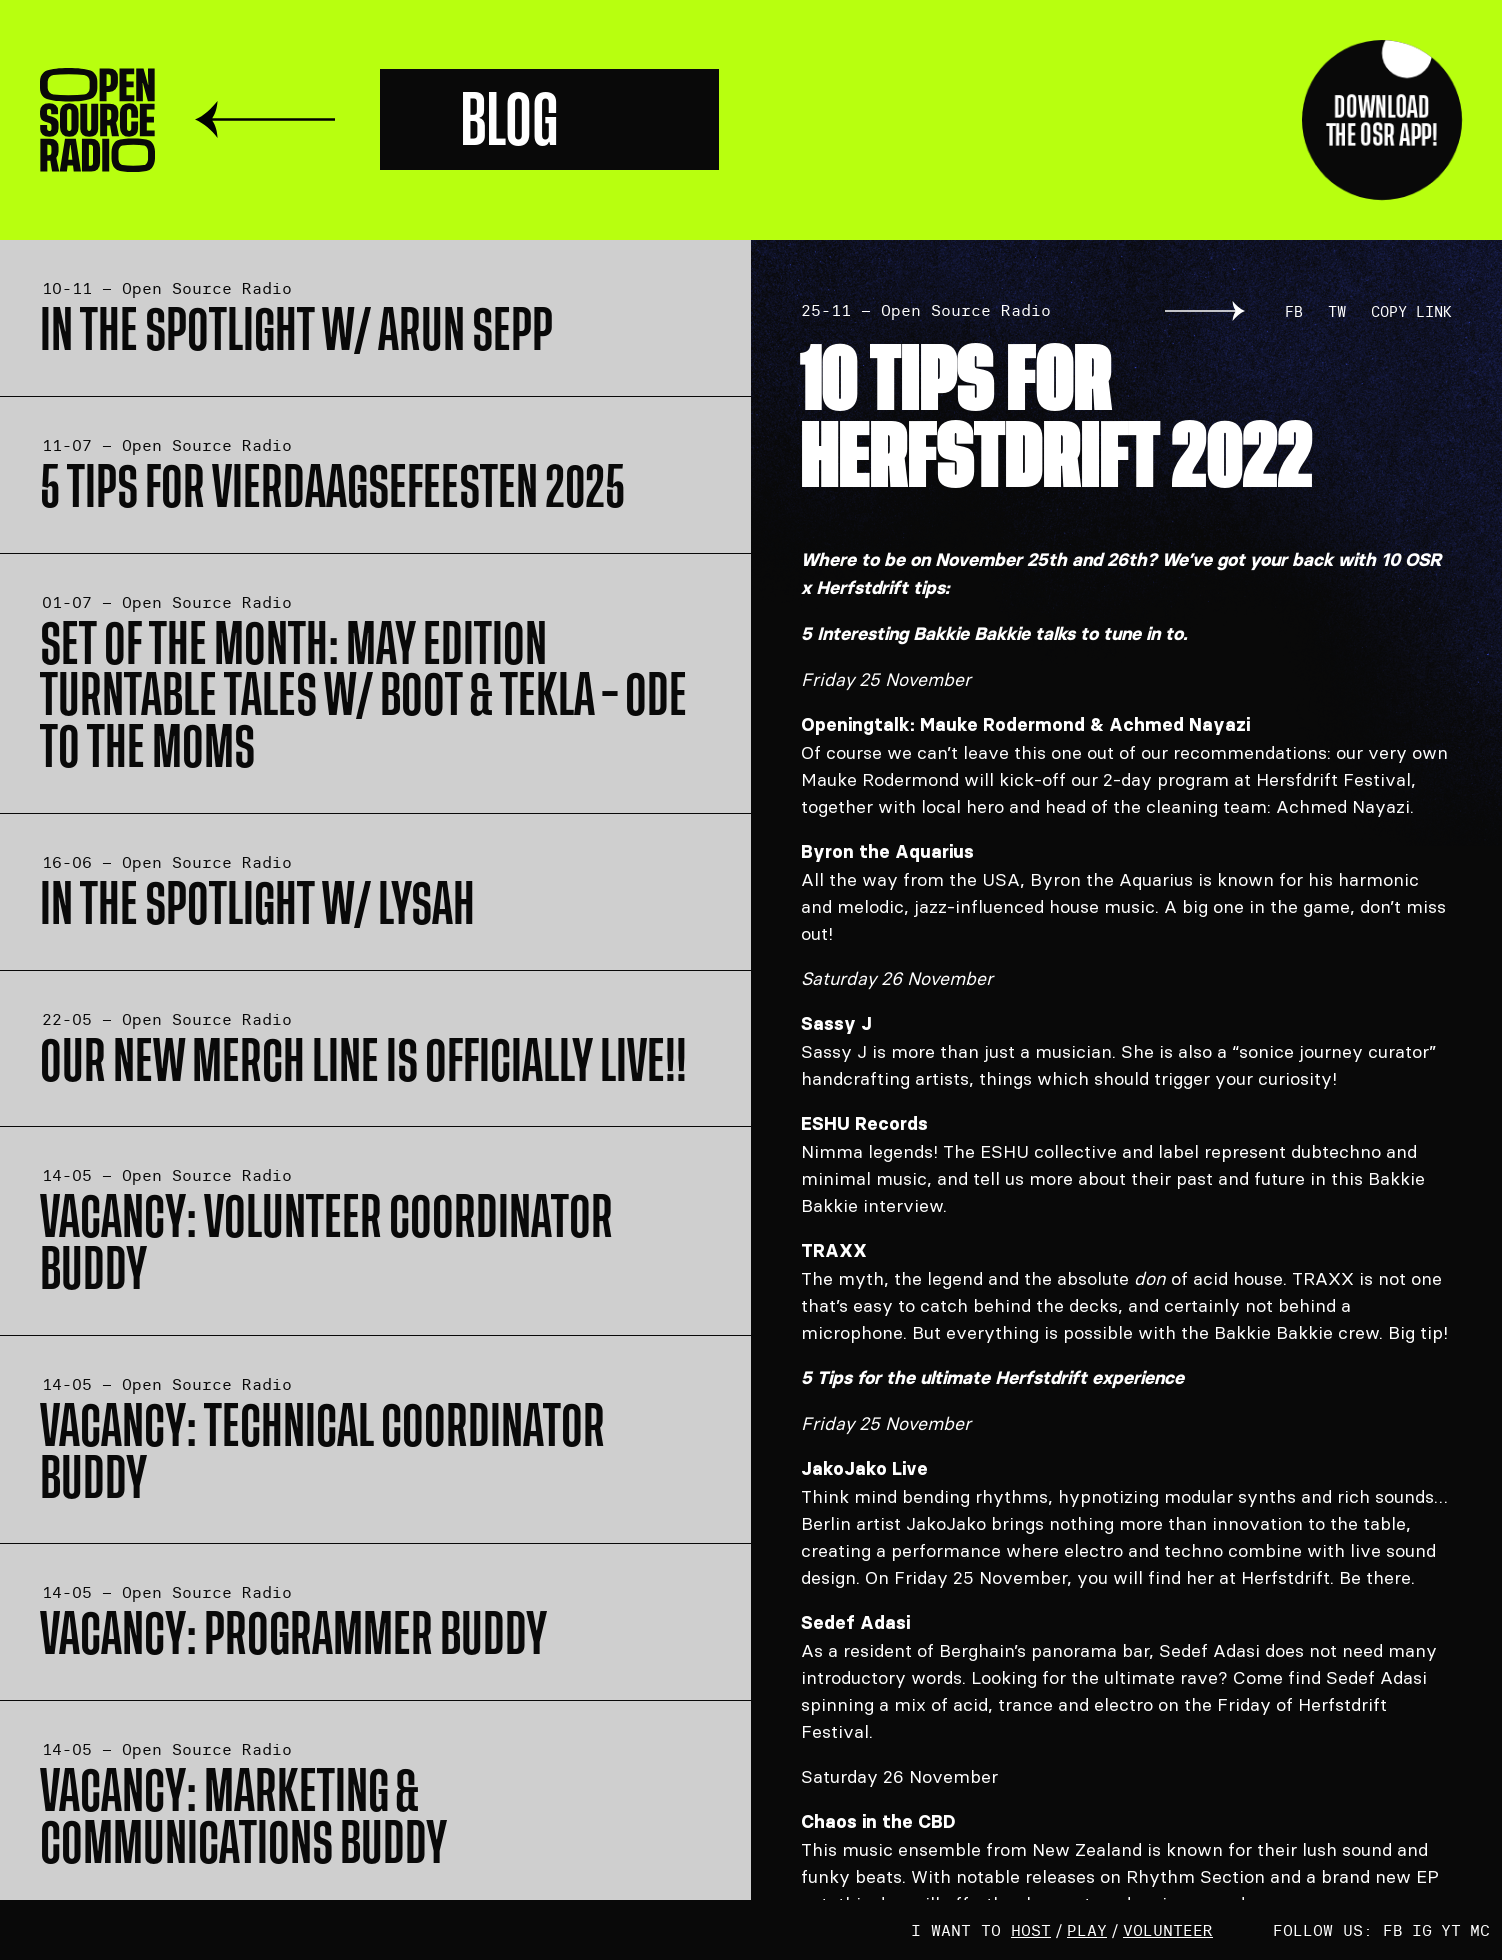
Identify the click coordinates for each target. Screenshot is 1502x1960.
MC (1480, 1930)
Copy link (1411, 311)
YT (1451, 1930)
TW (1337, 311)
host (1031, 1930)
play (1087, 1930)
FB (1294, 311)
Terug (265, 120)
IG (1422, 1930)
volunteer (1168, 1930)
